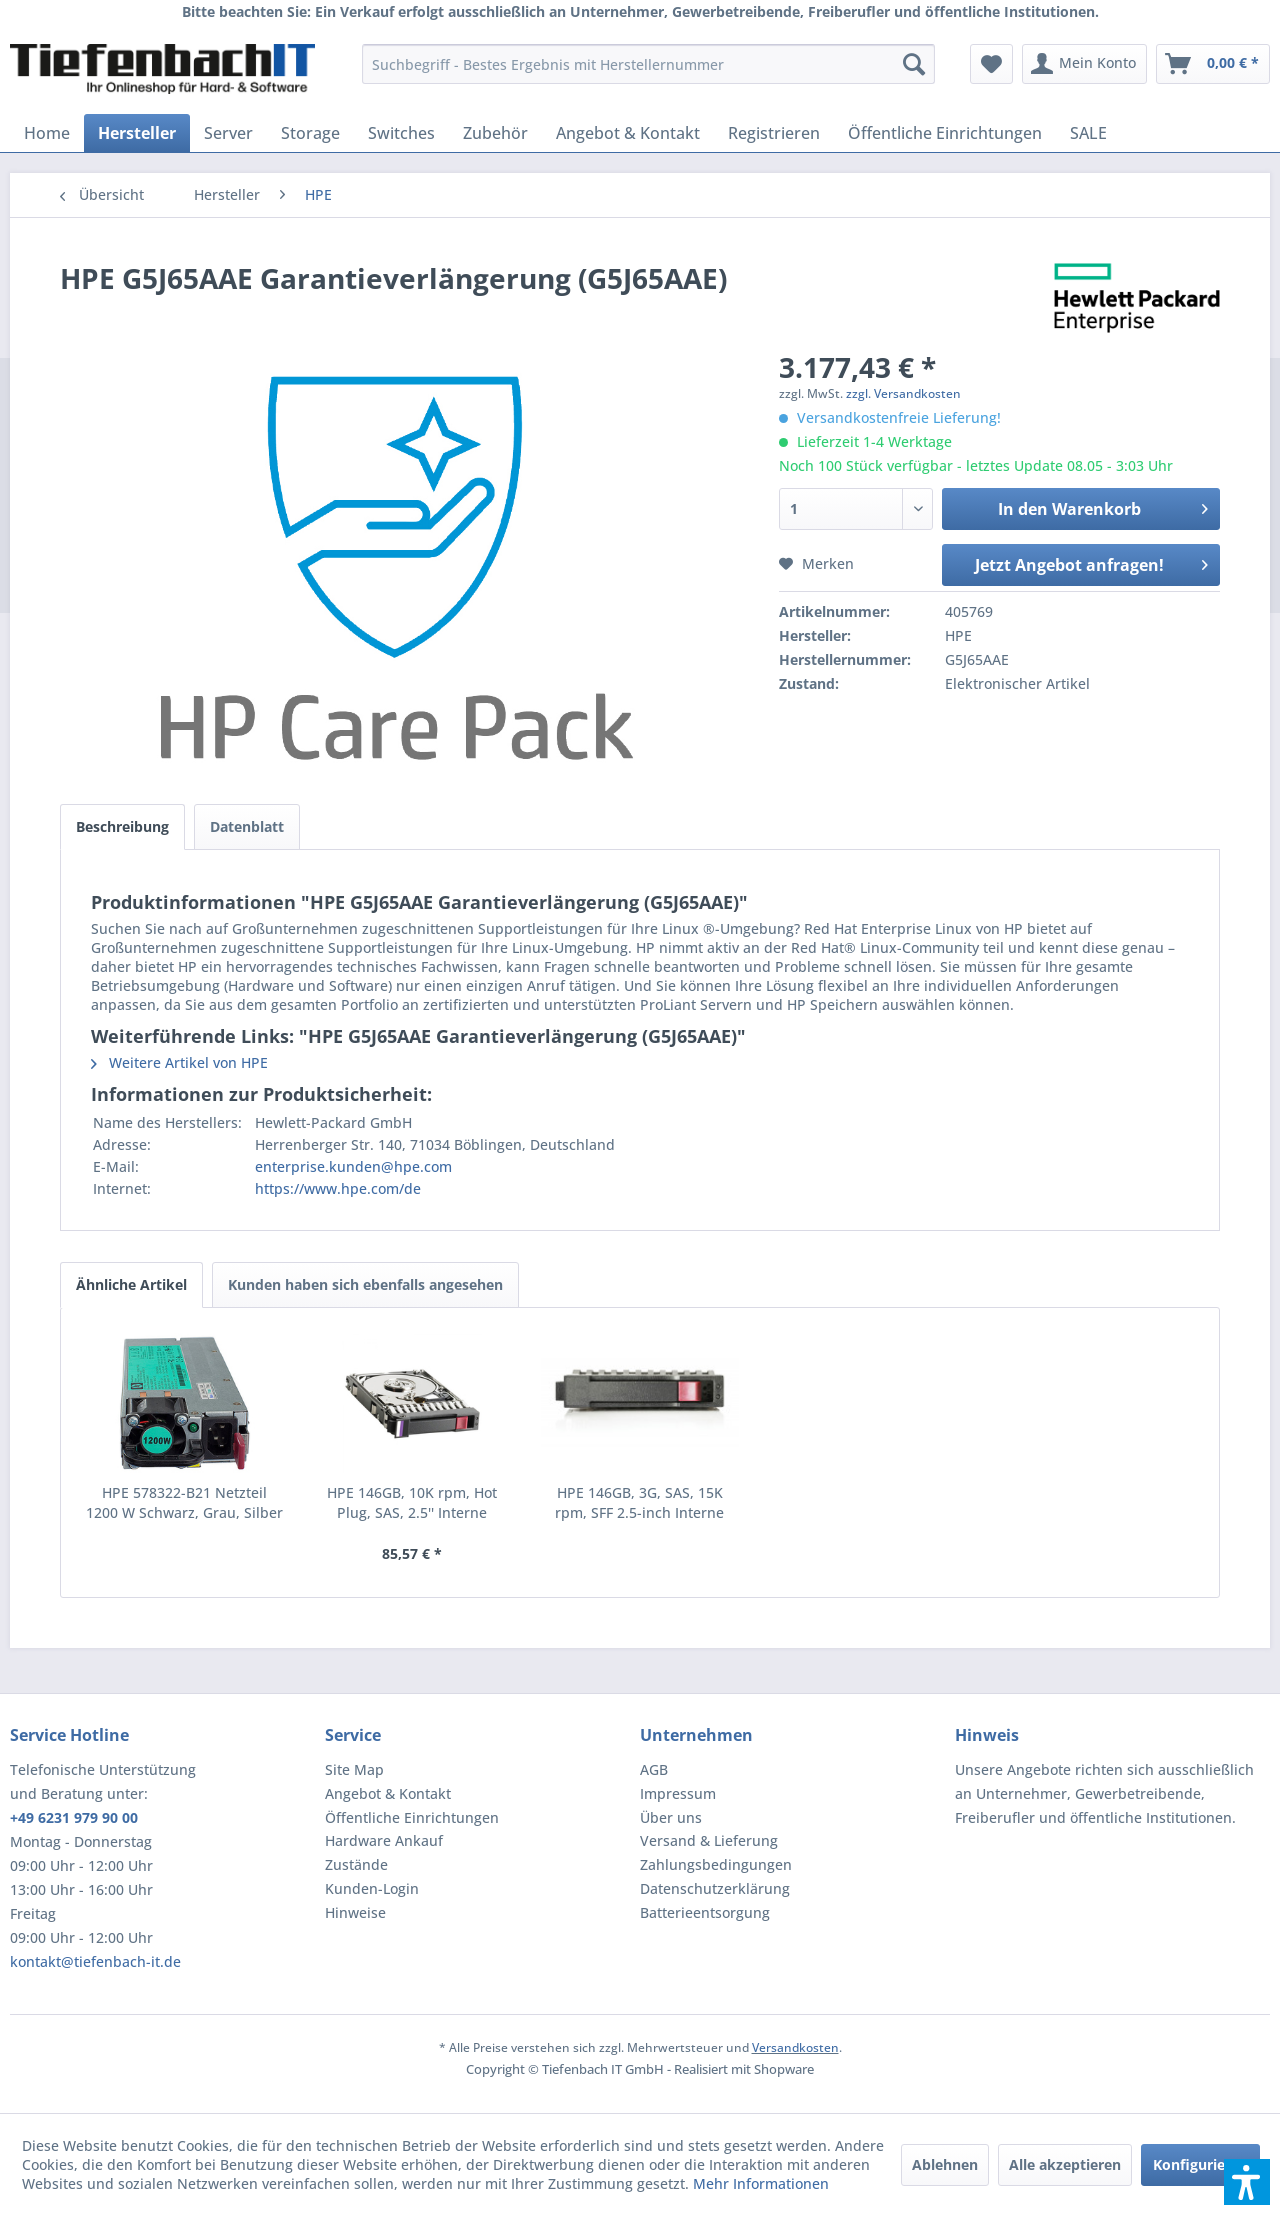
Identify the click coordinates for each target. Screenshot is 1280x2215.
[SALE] (1088, 133)
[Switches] (401, 133)
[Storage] (310, 133)
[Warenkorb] (1213, 64)
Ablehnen (945, 2164)
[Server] (228, 133)
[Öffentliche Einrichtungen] (945, 133)
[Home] (47, 133)
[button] (1247, 2182)
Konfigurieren (1200, 2164)
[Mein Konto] (1084, 64)
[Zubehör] (495, 133)
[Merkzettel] (991, 64)
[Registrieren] (774, 133)
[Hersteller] (137, 133)
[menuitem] (648, 64)
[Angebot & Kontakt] (628, 133)
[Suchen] (914, 64)
